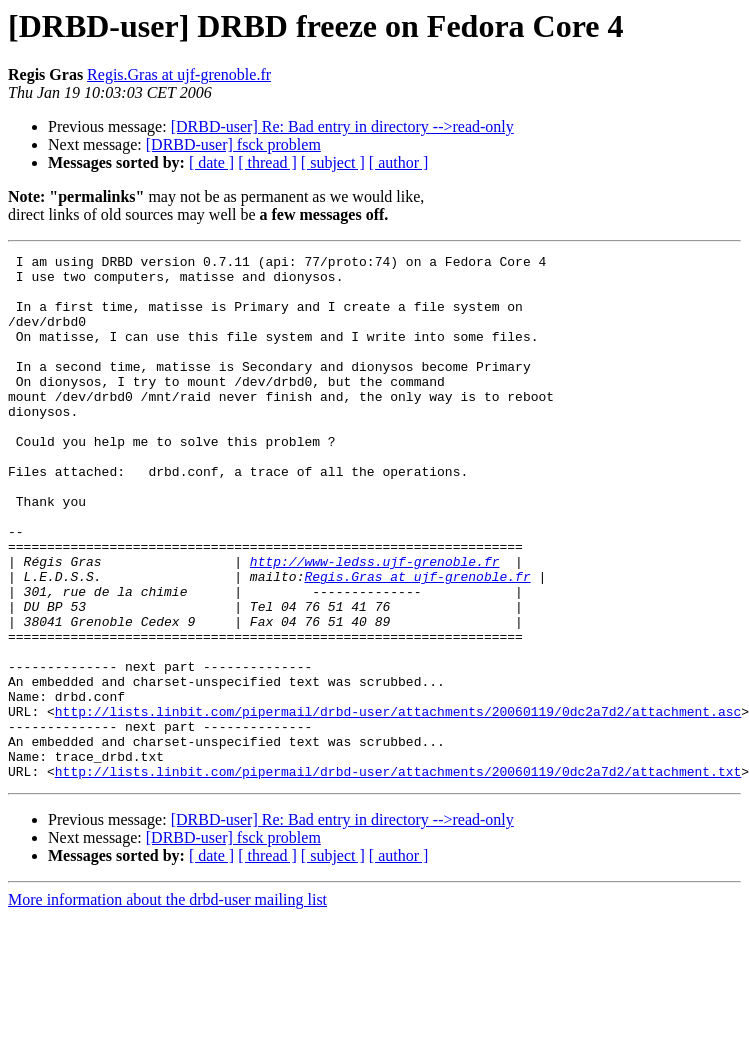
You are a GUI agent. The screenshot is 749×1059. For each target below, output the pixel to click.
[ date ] (211, 162)
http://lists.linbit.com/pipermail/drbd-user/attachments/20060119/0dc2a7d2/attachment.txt (398, 876)
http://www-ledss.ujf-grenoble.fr (375, 624)
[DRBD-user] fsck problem (233, 144)
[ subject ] (333, 162)
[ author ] (399, 162)
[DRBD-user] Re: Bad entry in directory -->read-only (342, 126)
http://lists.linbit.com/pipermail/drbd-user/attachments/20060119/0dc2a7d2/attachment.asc (398, 804)
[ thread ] (267, 162)
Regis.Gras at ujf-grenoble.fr (179, 74)
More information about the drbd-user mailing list (167, 1004)
